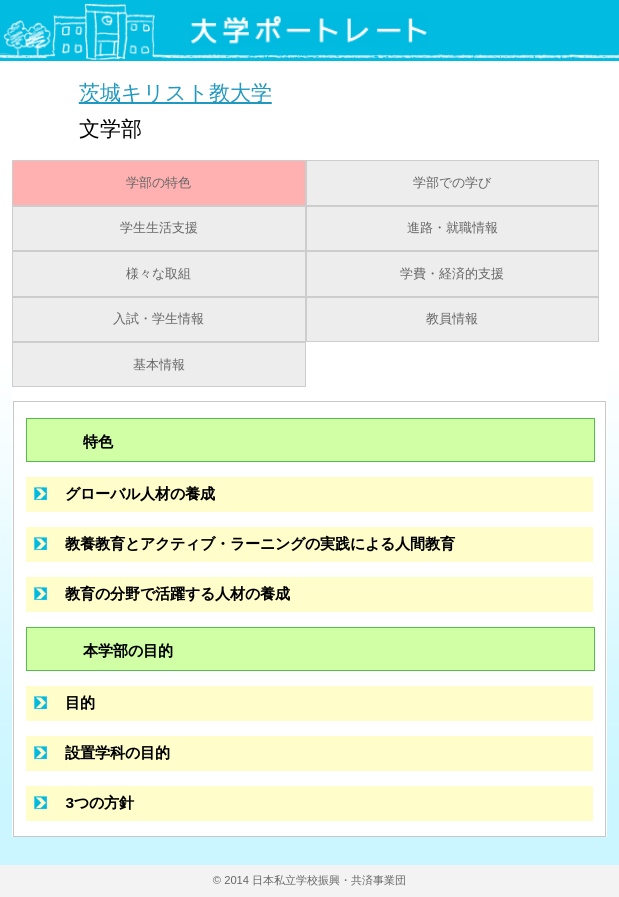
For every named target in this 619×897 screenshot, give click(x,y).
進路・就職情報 (452, 228)
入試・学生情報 (158, 319)
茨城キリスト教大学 (175, 92)
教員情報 (452, 319)
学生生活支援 (159, 228)
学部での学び (452, 183)
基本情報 (159, 365)
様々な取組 (158, 274)
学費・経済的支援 (452, 274)
